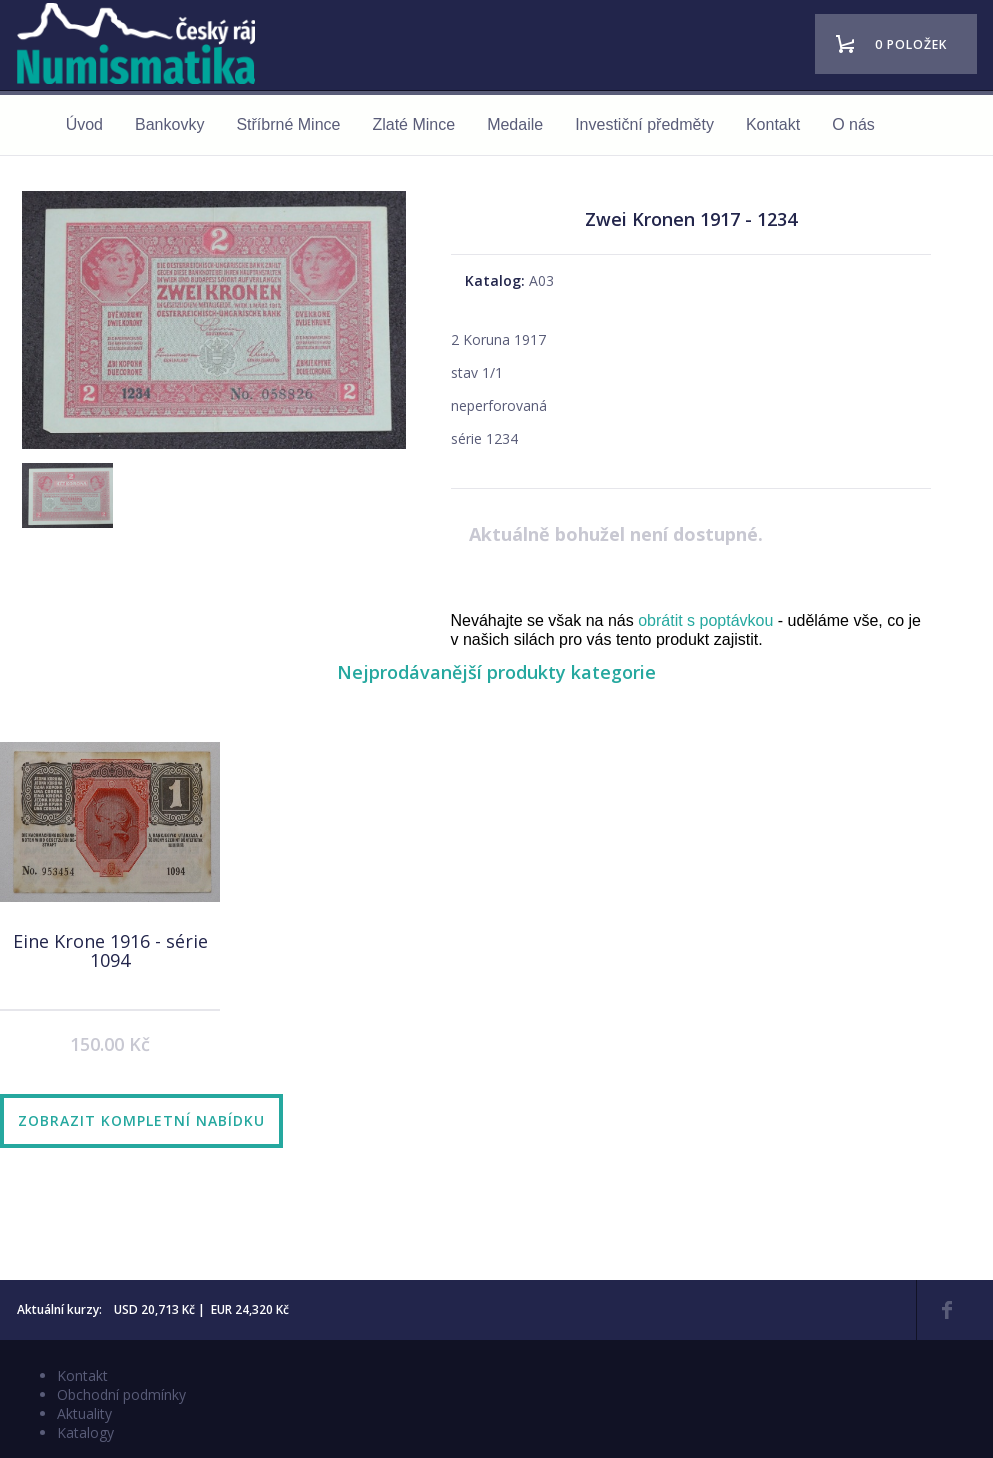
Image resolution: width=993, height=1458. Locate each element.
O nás (853, 124)
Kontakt (773, 124)
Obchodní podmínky (121, 1394)
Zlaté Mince (413, 124)
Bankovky (169, 124)
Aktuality (84, 1413)
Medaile (515, 124)
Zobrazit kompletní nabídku (141, 1120)
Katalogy (85, 1432)
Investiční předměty (644, 124)
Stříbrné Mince (288, 124)
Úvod (84, 124)
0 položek (911, 44)
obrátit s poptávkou (705, 620)
